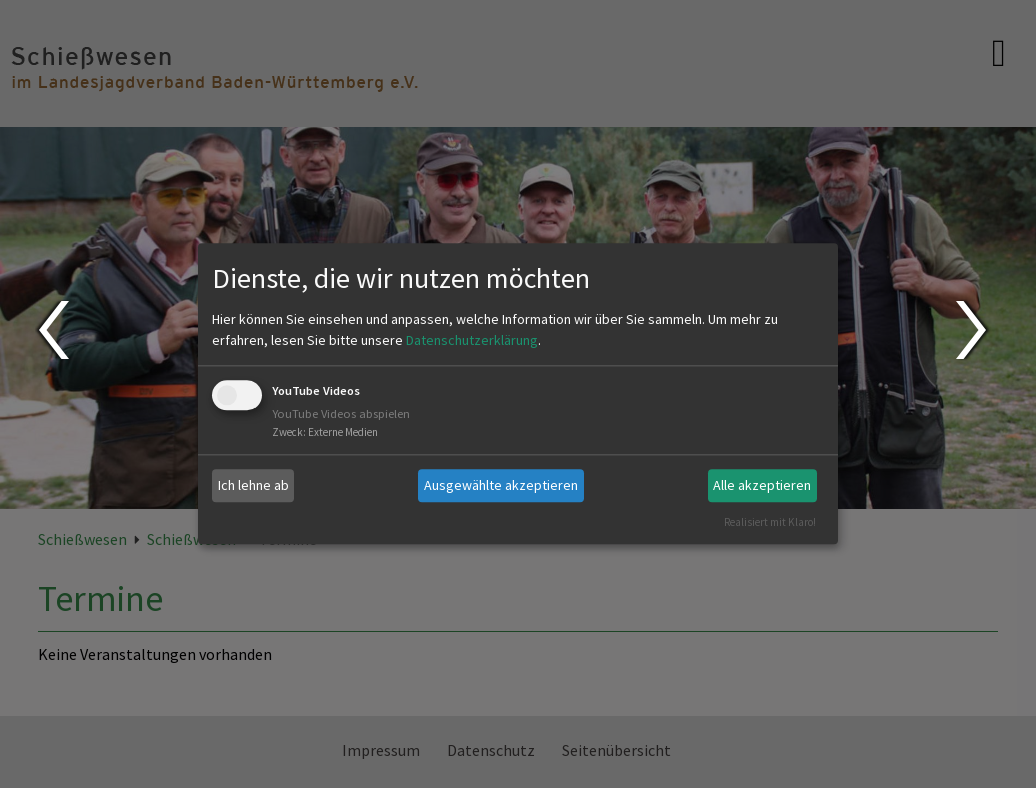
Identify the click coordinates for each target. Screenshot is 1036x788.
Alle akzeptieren (762, 485)
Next (973, 330)
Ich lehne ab (253, 485)
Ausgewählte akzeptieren (501, 485)
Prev (52, 330)
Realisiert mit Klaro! (770, 522)
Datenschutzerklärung (472, 340)
